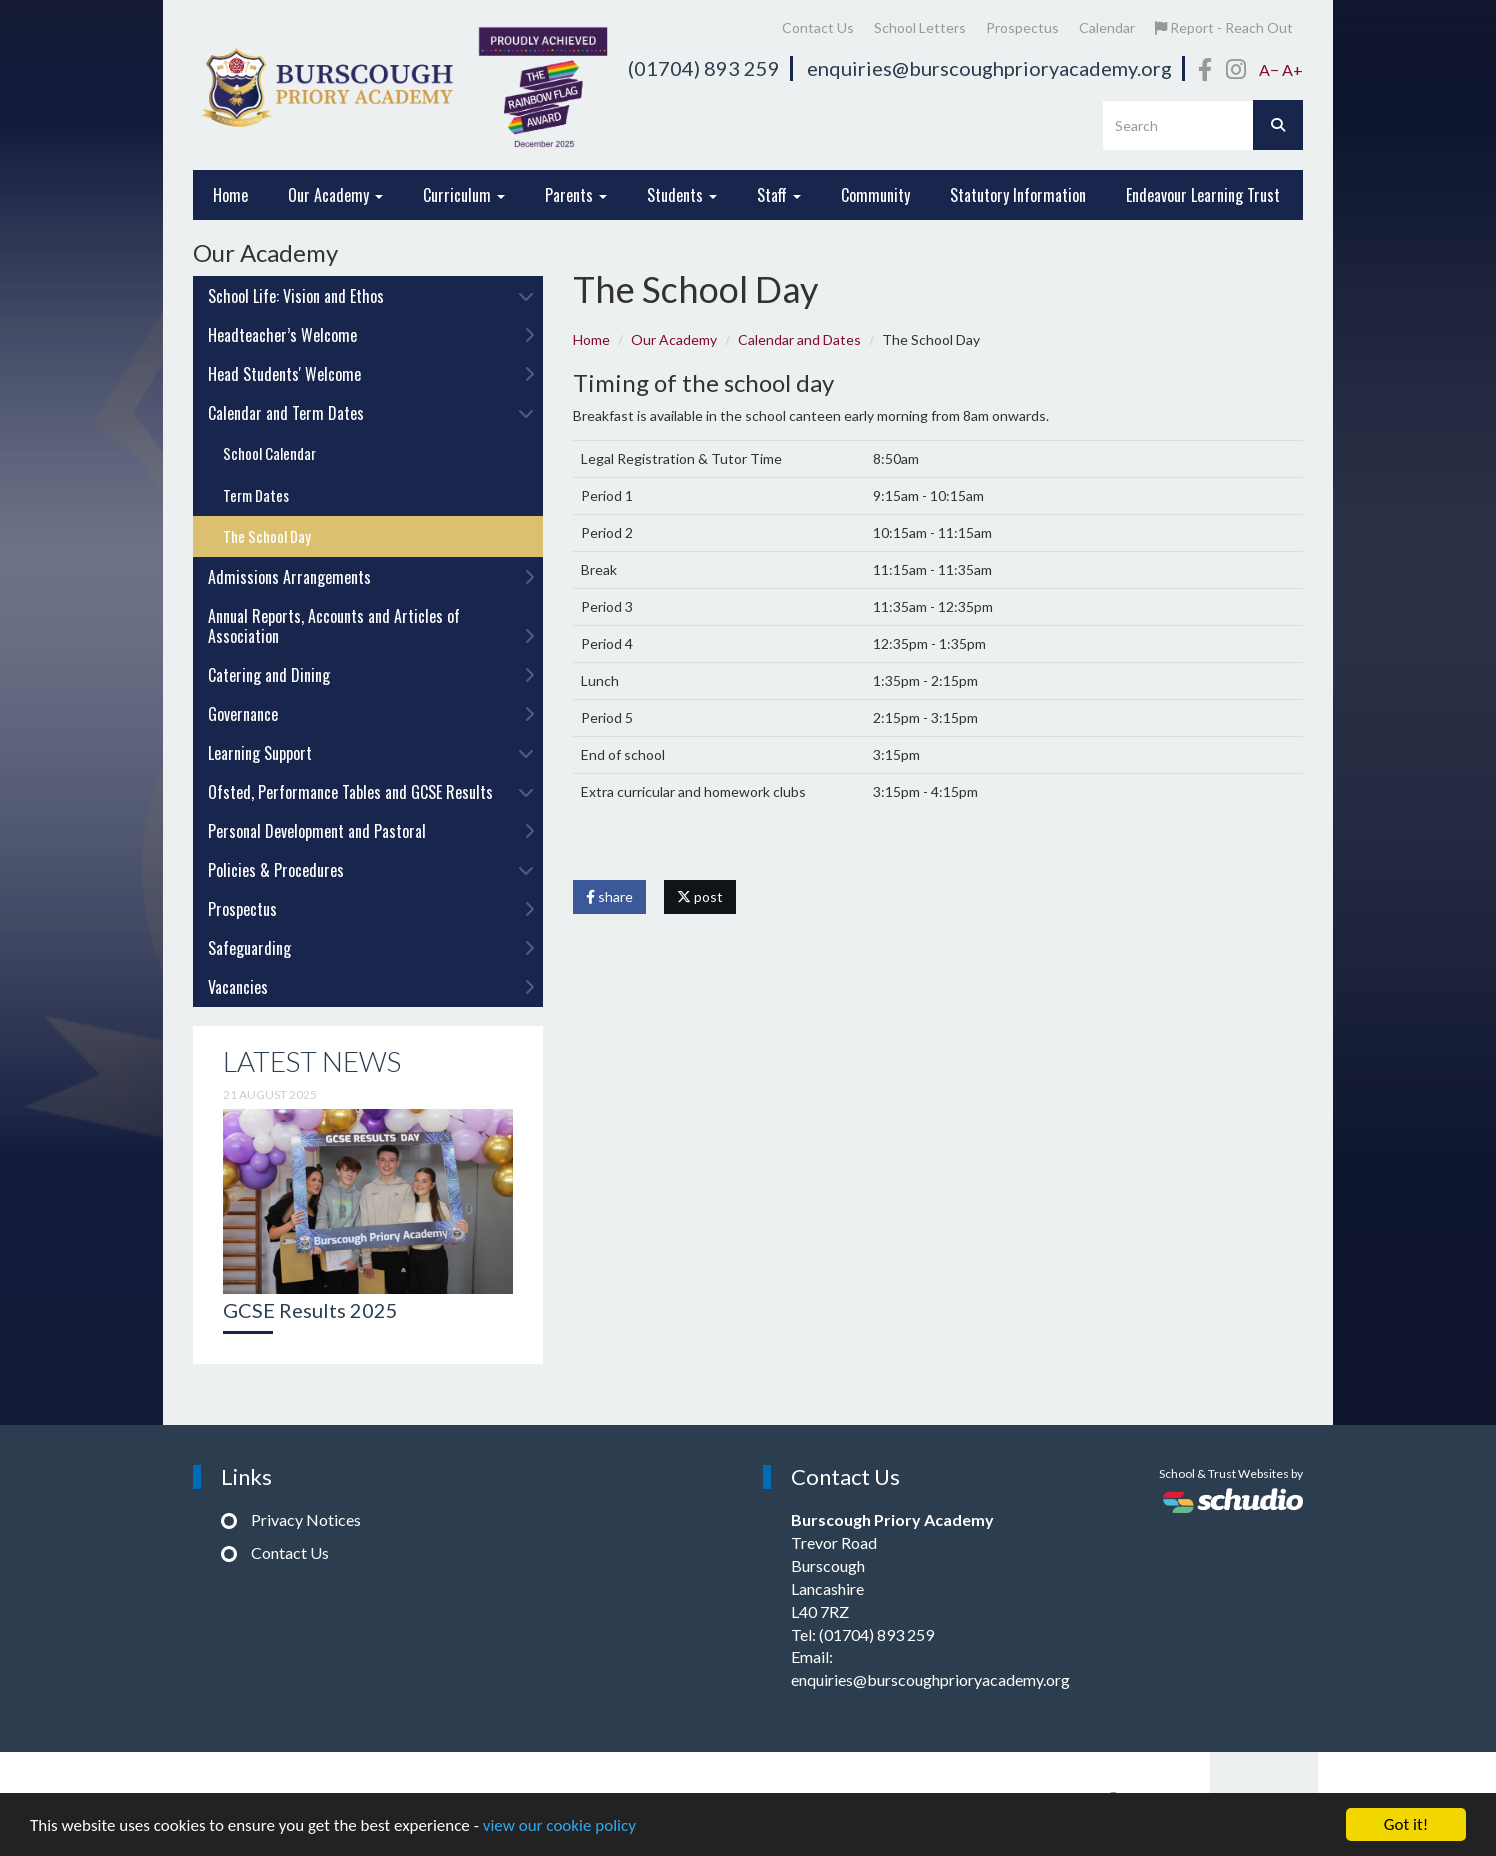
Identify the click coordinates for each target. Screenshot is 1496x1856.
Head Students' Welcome (371, 374)
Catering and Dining (371, 675)
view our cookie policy (559, 1826)
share (609, 896)
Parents (576, 195)
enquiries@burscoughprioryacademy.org (989, 68)
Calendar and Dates (799, 339)
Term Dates (256, 495)
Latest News (312, 1061)
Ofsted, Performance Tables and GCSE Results (371, 792)
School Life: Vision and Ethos (371, 296)
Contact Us (818, 27)
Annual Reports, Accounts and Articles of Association (371, 626)
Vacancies (371, 987)
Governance (371, 714)
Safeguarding (371, 948)
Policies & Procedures (371, 870)
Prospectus (1022, 27)
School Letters (920, 27)
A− (1269, 69)
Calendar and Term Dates (371, 413)
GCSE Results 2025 (310, 1310)
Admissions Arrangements (371, 577)
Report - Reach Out (1224, 27)
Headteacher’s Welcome (371, 335)
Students (682, 195)
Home (230, 195)
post (700, 896)
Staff (779, 195)
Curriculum (464, 195)
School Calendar (269, 453)
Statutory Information (1018, 195)
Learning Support (371, 753)
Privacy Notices (306, 1519)
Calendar (1107, 27)
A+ (1292, 69)
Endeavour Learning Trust (1203, 195)
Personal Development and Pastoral (371, 831)
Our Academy (335, 195)
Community (875, 195)
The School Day (267, 536)
